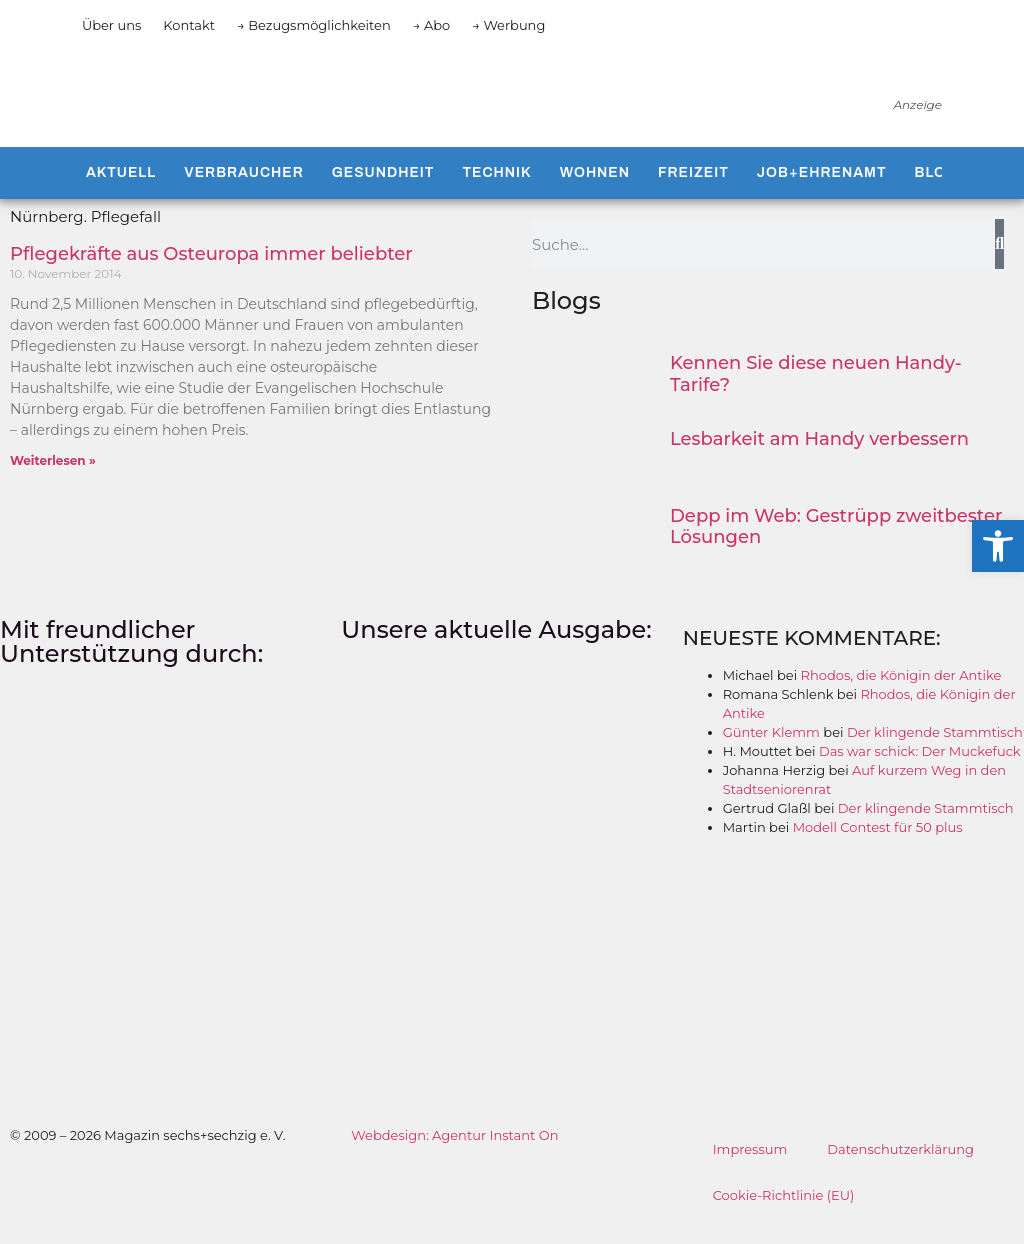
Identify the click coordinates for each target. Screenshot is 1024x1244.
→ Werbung (508, 25)
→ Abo (432, 25)
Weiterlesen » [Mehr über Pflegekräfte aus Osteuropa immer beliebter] (53, 477)
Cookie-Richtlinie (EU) (784, 1211)
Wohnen (595, 189)
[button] (998, 546)
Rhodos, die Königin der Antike (901, 692)
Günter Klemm (771, 749)
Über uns (111, 25)
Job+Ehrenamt (822, 189)
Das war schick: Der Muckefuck (920, 768)
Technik (496, 189)
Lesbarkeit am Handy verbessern (819, 456)
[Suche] (999, 261)
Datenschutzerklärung (900, 1165)
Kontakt (189, 25)
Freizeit (693, 189)
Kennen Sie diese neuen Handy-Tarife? (816, 391)
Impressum (750, 1165)
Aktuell (121, 189)
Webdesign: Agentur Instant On (454, 1151)
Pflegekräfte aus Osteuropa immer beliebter (211, 271)
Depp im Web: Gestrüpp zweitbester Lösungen (836, 543)
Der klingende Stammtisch (935, 749)
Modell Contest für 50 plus (878, 844)
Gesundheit (383, 189)
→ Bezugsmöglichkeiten (314, 25)
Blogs (942, 189)
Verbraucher (243, 189)
